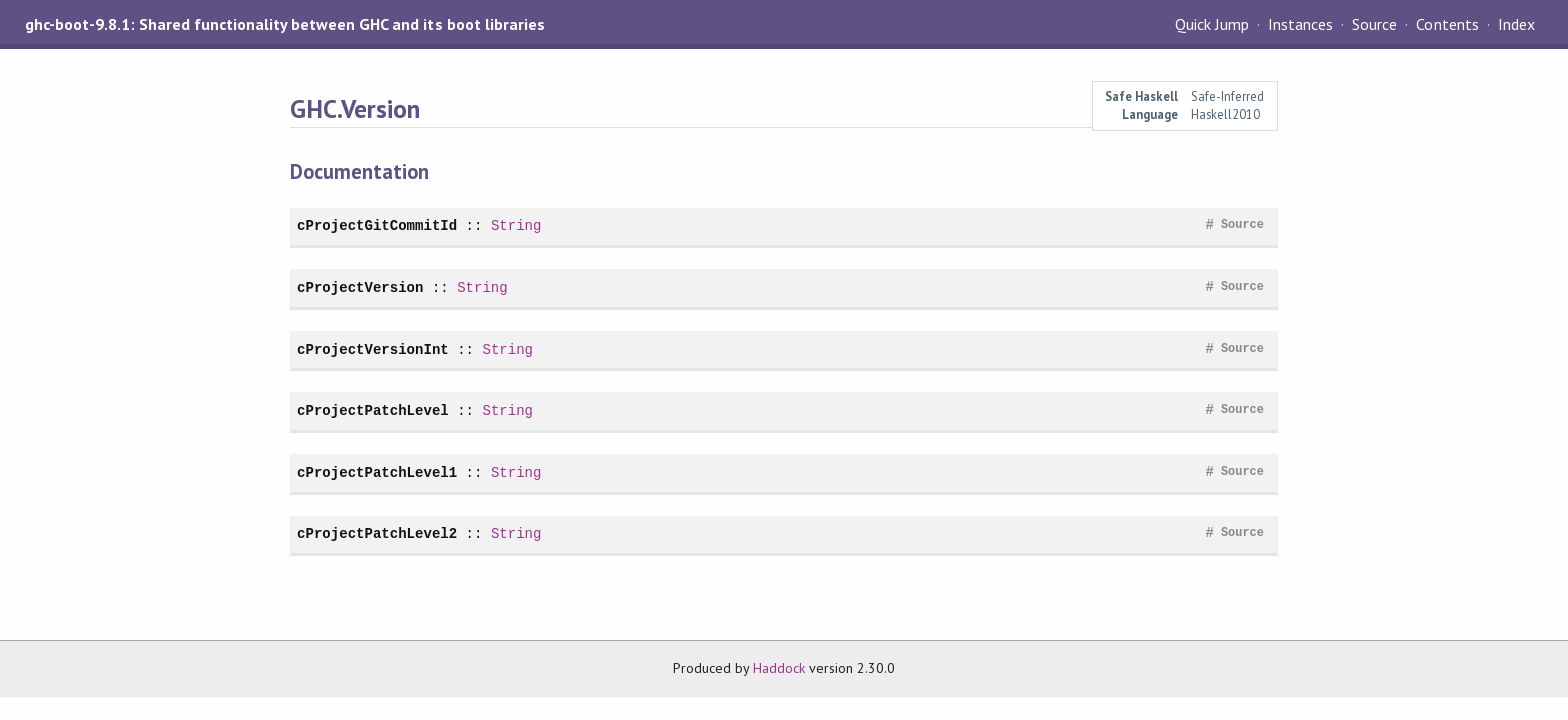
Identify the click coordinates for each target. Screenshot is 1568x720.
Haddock (779, 668)
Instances (1300, 24)
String (516, 225)
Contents (1447, 24)
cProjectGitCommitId (377, 225)
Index (1516, 24)
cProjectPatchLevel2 (377, 533)
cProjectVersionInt (373, 349)
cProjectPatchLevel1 (377, 472)
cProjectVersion (360, 287)
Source (1374, 24)
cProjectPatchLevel (373, 410)
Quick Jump (1212, 24)
